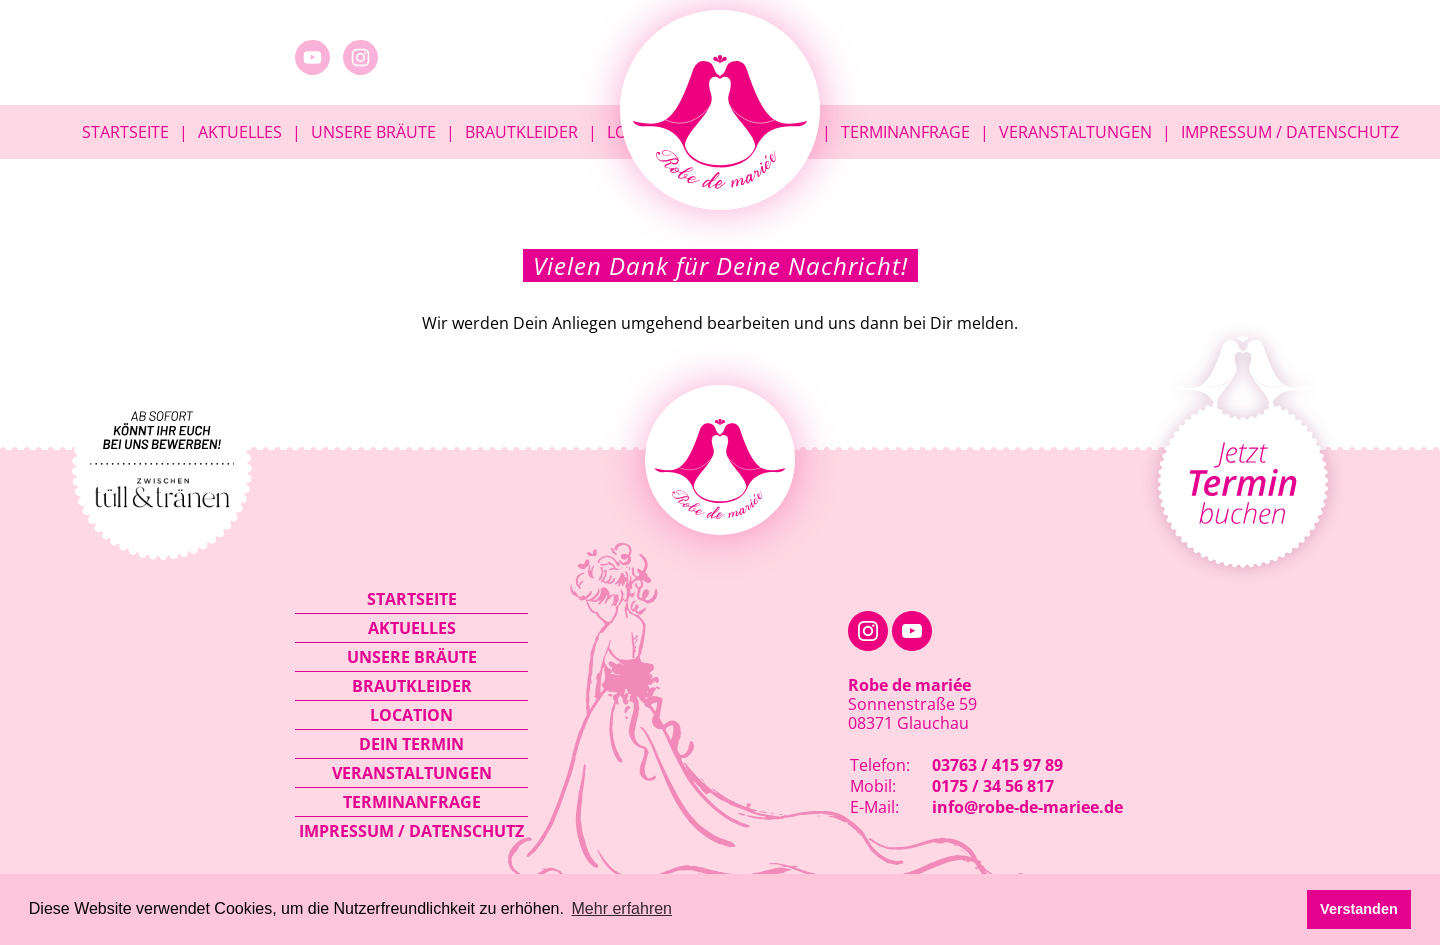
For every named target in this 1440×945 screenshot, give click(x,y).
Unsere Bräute (373, 132)
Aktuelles (240, 132)
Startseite (125, 132)
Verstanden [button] (1359, 909)
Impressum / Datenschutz (1290, 132)
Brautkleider (521, 132)
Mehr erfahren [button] (622, 908)
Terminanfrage (905, 132)
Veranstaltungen (1075, 132)
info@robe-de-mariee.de (1027, 807)
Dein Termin (411, 744)
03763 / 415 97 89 (997, 765)
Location (411, 715)
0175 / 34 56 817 (993, 786)
